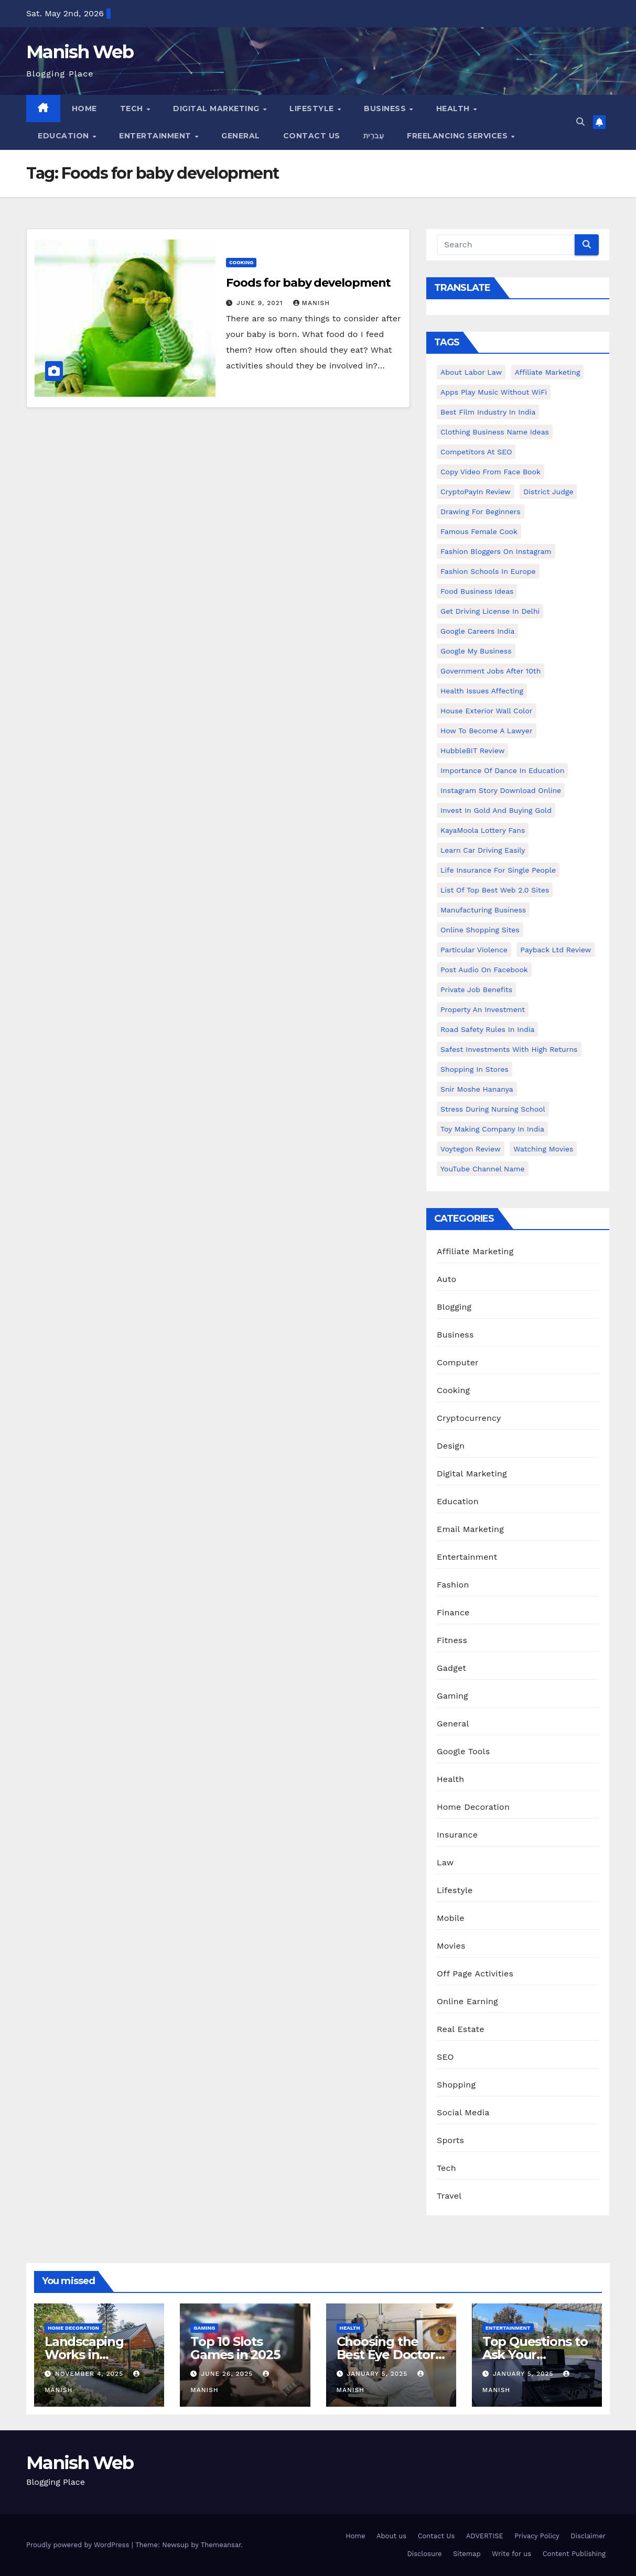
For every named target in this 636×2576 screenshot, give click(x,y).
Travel (449, 2196)
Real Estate (460, 2029)
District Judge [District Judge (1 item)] (548, 491)
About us (391, 2536)
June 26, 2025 (228, 2373)
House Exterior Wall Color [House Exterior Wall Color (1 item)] (486, 711)
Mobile (451, 1918)
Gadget (451, 1668)
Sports (450, 2140)
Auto (446, 1279)
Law (445, 1862)
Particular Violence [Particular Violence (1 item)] (474, 949)
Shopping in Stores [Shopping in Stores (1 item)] (474, 1069)
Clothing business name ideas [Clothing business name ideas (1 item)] (494, 432)
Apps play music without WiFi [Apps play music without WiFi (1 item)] (493, 392)
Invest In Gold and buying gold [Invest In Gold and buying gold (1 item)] (496, 810)
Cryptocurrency (469, 1418)
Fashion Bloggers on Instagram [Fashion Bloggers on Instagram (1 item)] (496, 551)
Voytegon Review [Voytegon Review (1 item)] (470, 1149)
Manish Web (79, 52)
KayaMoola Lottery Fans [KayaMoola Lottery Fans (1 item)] (482, 830)
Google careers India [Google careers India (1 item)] (477, 631)
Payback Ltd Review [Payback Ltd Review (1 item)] (555, 949)
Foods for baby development (308, 283)
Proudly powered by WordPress (79, 2545)
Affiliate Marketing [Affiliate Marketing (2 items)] (547, 372)
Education (64, 135)
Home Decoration (473, 1807)
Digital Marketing (217, 108)
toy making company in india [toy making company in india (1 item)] (492, 1129)
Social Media (463, 2112)
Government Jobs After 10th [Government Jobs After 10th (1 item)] (490, 671)
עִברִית (373, 135)
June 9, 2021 (261, 303)
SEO (445, 2057)
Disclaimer (588, 2536)
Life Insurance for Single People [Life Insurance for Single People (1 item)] (498, 870)
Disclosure (424, 2554)
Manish (311, 303)
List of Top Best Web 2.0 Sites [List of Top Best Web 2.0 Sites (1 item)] (494, 890)
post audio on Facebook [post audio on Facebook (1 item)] (484, 969)
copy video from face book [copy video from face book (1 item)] (490, 472)
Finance (453, 1612)
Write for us (511, 2554)
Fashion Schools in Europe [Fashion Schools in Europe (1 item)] (488, 571)
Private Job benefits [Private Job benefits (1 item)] (476, 989)
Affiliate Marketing (475, 1251)
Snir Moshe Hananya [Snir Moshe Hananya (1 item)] (476, 1089)
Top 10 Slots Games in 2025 (234, 2348)
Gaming (452, 1696)
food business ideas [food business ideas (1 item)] (476, 591)
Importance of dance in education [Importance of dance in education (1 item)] (502, 770)
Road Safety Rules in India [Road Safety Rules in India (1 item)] (487, 1029)
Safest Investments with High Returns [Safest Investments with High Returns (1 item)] (509, 1049)
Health (454, 108)
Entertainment (156, 135)
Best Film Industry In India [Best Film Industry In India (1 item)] (487, 412)
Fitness (452, 1640)
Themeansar (221, 2545)
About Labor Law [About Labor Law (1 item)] (471, 372)
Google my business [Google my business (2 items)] (476, 651)
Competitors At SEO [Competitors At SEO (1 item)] (476, 452)
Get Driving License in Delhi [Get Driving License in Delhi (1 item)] (490, 611)
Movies (451, 1946)
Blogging (454, 1307)
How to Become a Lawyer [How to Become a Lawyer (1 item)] (486, 730)
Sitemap (467, 2554)
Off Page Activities (475, 1974)
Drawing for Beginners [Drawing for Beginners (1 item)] (480, 511)
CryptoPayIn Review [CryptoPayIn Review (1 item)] (475, 491)
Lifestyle (312, 108)
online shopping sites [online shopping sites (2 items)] (480, 930)
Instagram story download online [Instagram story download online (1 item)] (500, 790)
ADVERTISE (484, 2536)
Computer (458, 1362)
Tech (133, 108)
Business (386, 108)
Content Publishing (574, 2554)
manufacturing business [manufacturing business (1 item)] (483, 910)
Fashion (453, 1585)
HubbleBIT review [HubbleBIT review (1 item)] (472, 750)
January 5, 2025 (378, 2373)
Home (84, 108)
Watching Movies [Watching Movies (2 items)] (543, 1149)
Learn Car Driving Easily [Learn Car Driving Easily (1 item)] (482, 850)
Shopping (456, 2085)
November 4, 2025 (90, 2373)
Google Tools (463, 1751)
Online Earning (467, 2001)
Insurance (457, 1835)
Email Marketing (470, 1529)
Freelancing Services (458, 135)
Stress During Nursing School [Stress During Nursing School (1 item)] (492, 1109)
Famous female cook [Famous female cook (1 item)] (479, 531)
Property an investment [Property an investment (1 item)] (482, 1009)
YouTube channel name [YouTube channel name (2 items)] (482, 1169)
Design (451, 1446)
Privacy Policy (536, 2536)
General (240, 135)
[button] (580, 122)
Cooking (241, 262)
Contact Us (311, 135)
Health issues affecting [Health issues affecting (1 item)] (481, 691)
